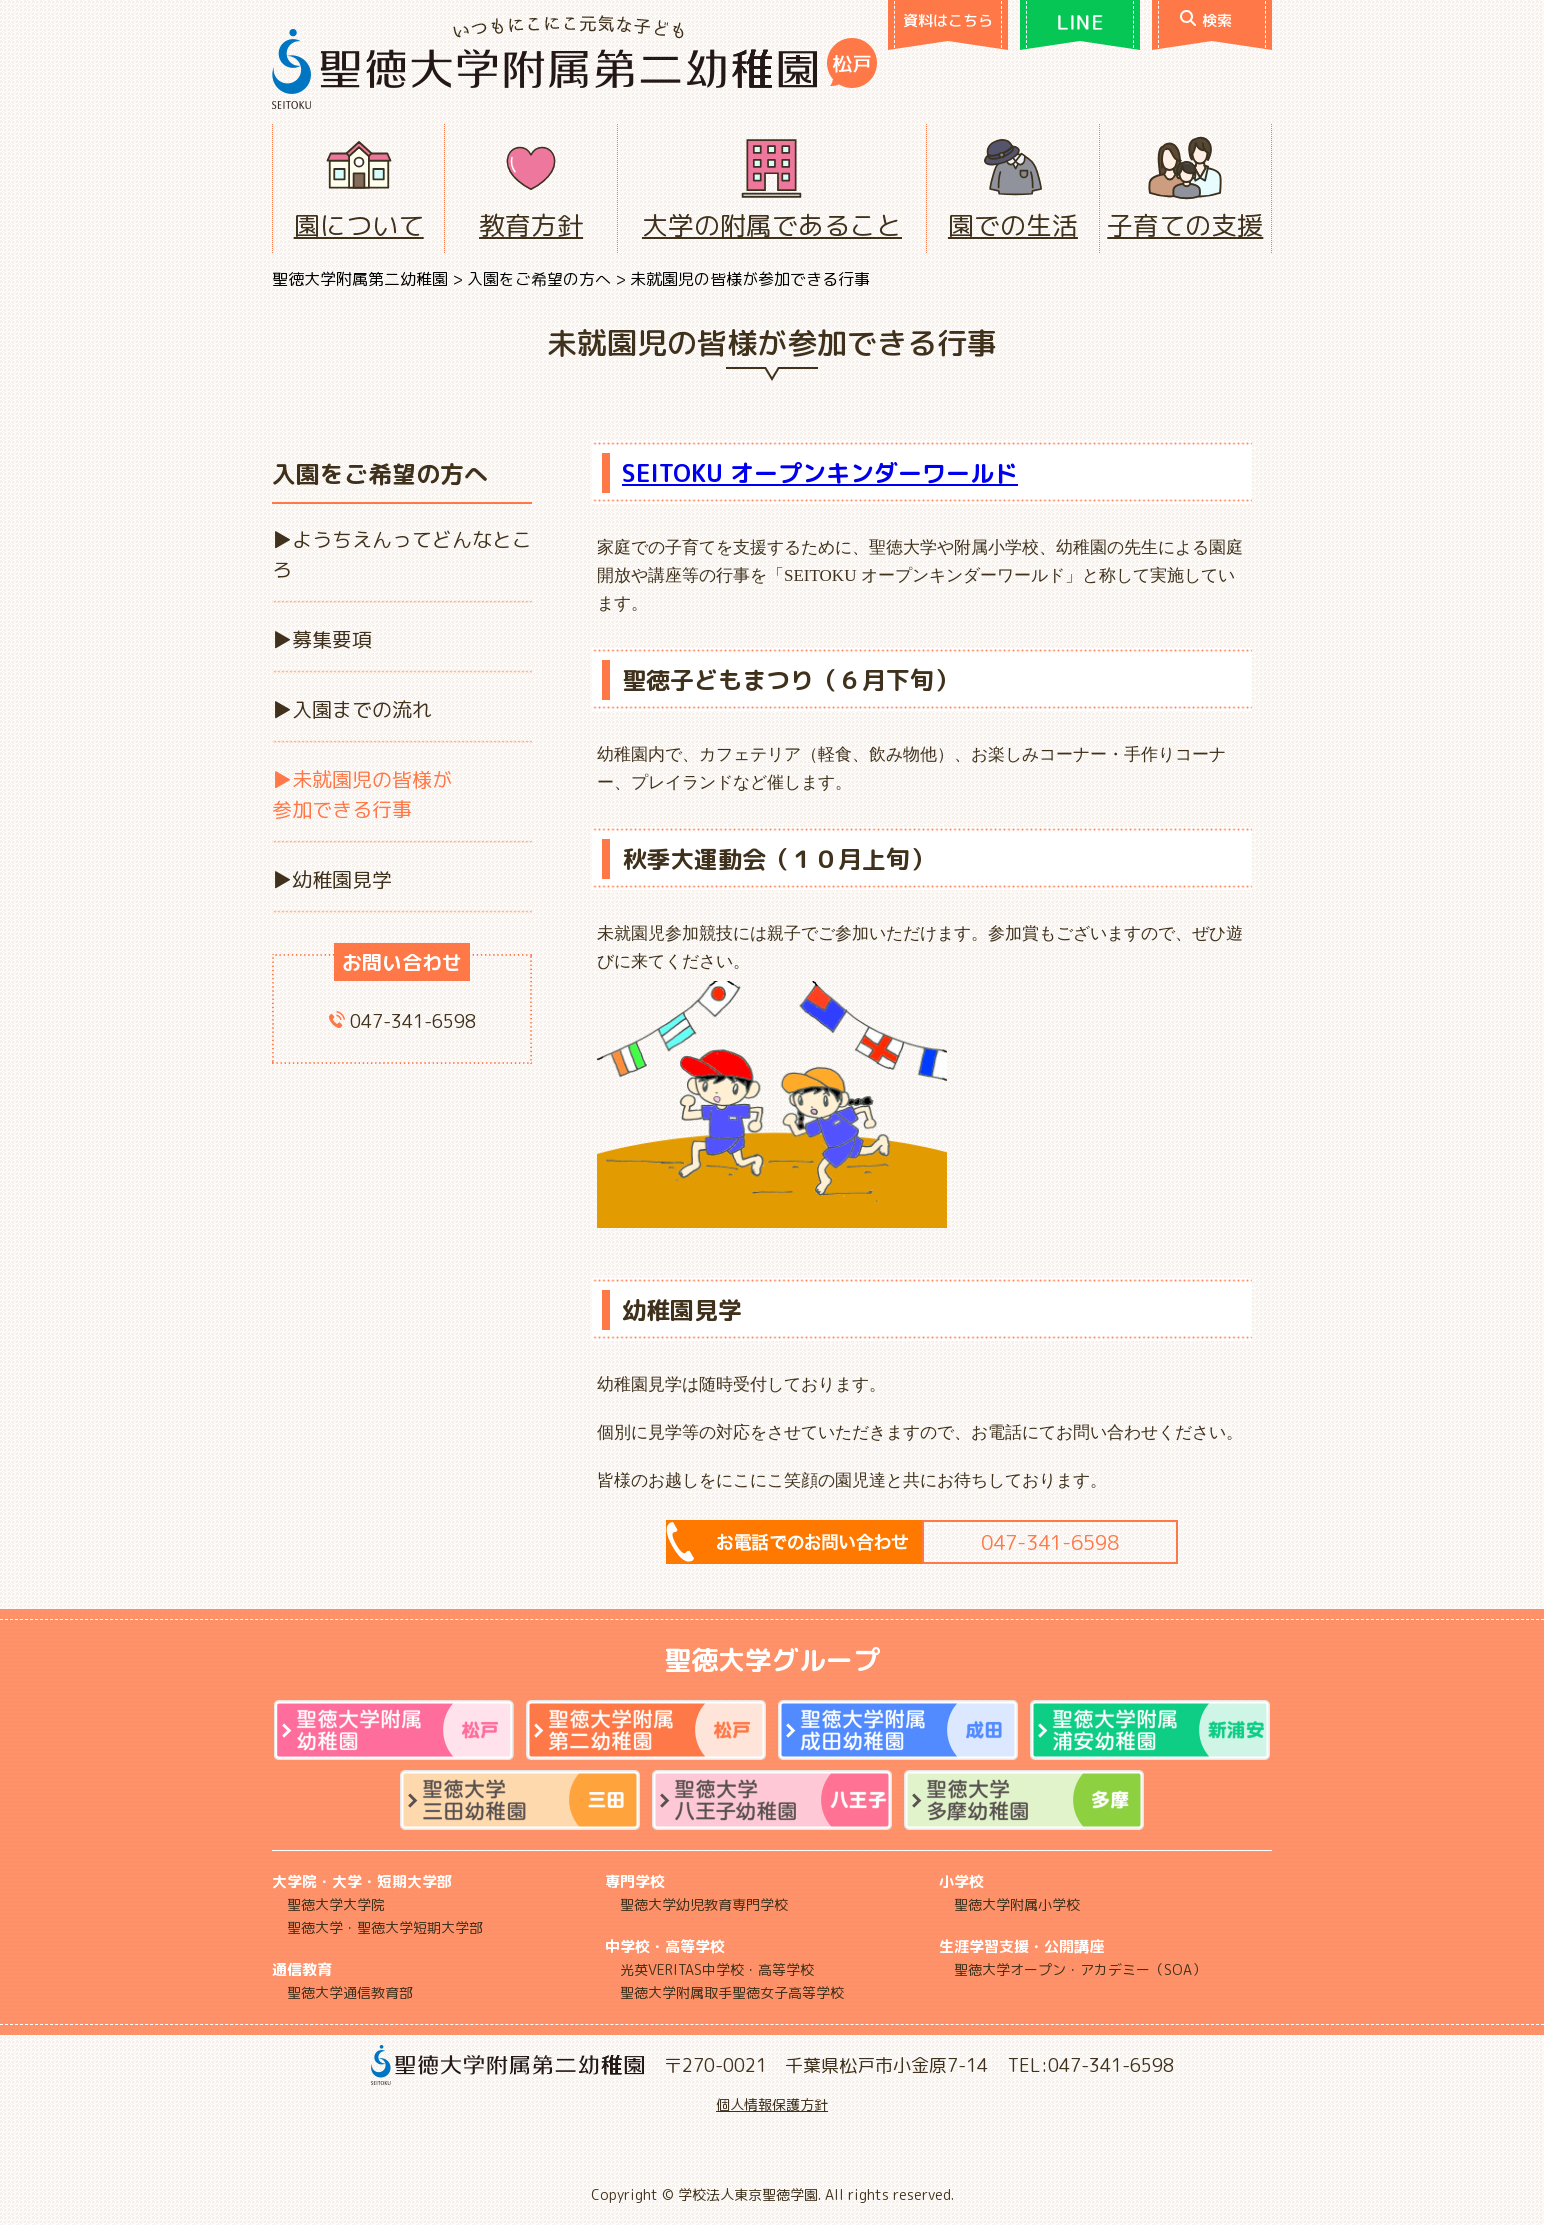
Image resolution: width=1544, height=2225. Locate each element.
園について (359, 225)
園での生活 (1013, 225)
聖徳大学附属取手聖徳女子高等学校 (732, 1992)
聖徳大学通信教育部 (350, 1992)
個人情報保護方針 (772, 2104)
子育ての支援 (1185, 225)
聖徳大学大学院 (336, 1904)
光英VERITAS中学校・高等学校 (717, 1969)
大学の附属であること (772, 225)
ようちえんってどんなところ (402, 554)
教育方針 (531, 225)
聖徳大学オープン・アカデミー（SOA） (1080, 1969)
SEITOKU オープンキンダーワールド (820, 473)
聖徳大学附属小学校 (1017, 1904)
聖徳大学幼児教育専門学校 (704, 1904)
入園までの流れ (362, 709)
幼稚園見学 (342, 879)
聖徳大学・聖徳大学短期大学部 (385, 1927)
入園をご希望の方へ (539, 279)
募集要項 (332, 639)
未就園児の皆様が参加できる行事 (362, 794)
